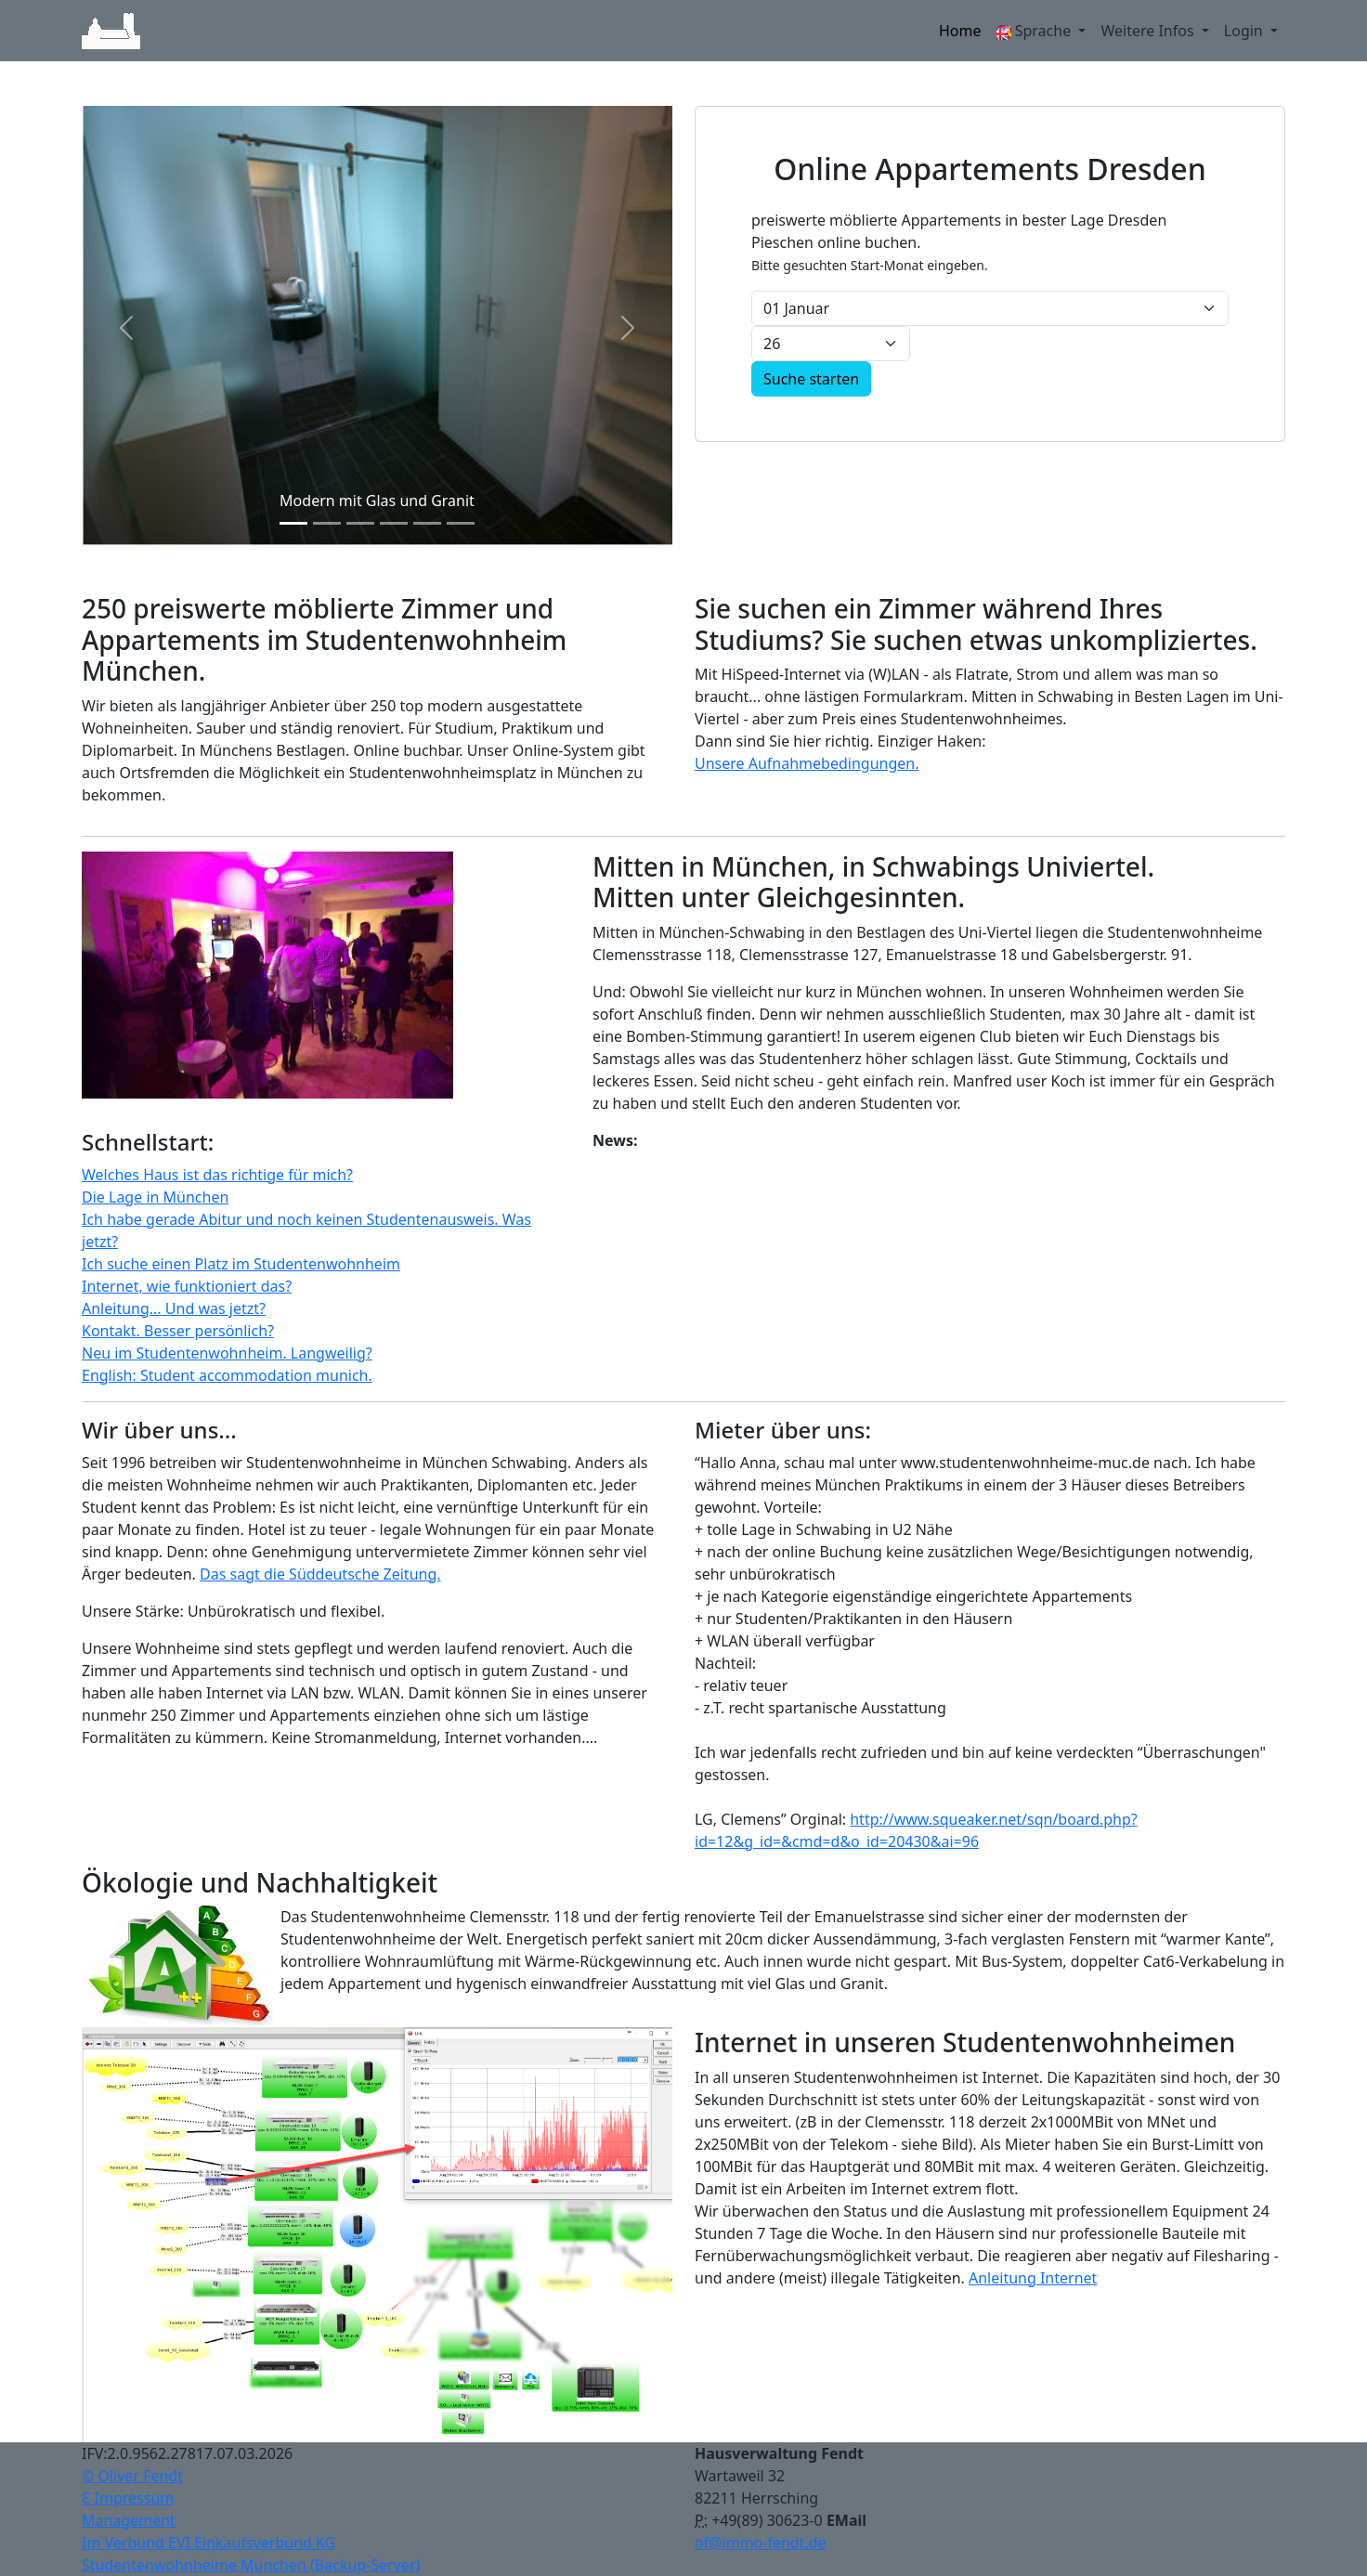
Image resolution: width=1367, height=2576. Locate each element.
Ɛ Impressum (128, 2498)
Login (1245, 30)
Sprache (1035, 30)
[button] (126, 327)
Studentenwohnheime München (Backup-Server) (251, 2565)
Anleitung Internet (1033, 2278)
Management (129, 2520)
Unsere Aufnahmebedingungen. (806, 763)
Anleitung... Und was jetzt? (174, 1308)
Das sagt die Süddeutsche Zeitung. (320, 1574)
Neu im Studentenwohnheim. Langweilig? (227, 1353)
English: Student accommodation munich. (227, 1375)
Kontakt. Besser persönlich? (178, 1331)
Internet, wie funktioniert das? (187, 1286)
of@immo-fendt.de (761, 2542)
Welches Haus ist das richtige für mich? (217, 1174)
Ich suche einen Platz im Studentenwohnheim (241, 1264)
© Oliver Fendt (132, 2475)
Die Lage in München (155, 1197)
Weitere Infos (1148, 30)
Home (960, 30)
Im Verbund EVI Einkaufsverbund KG (208, 2542)
